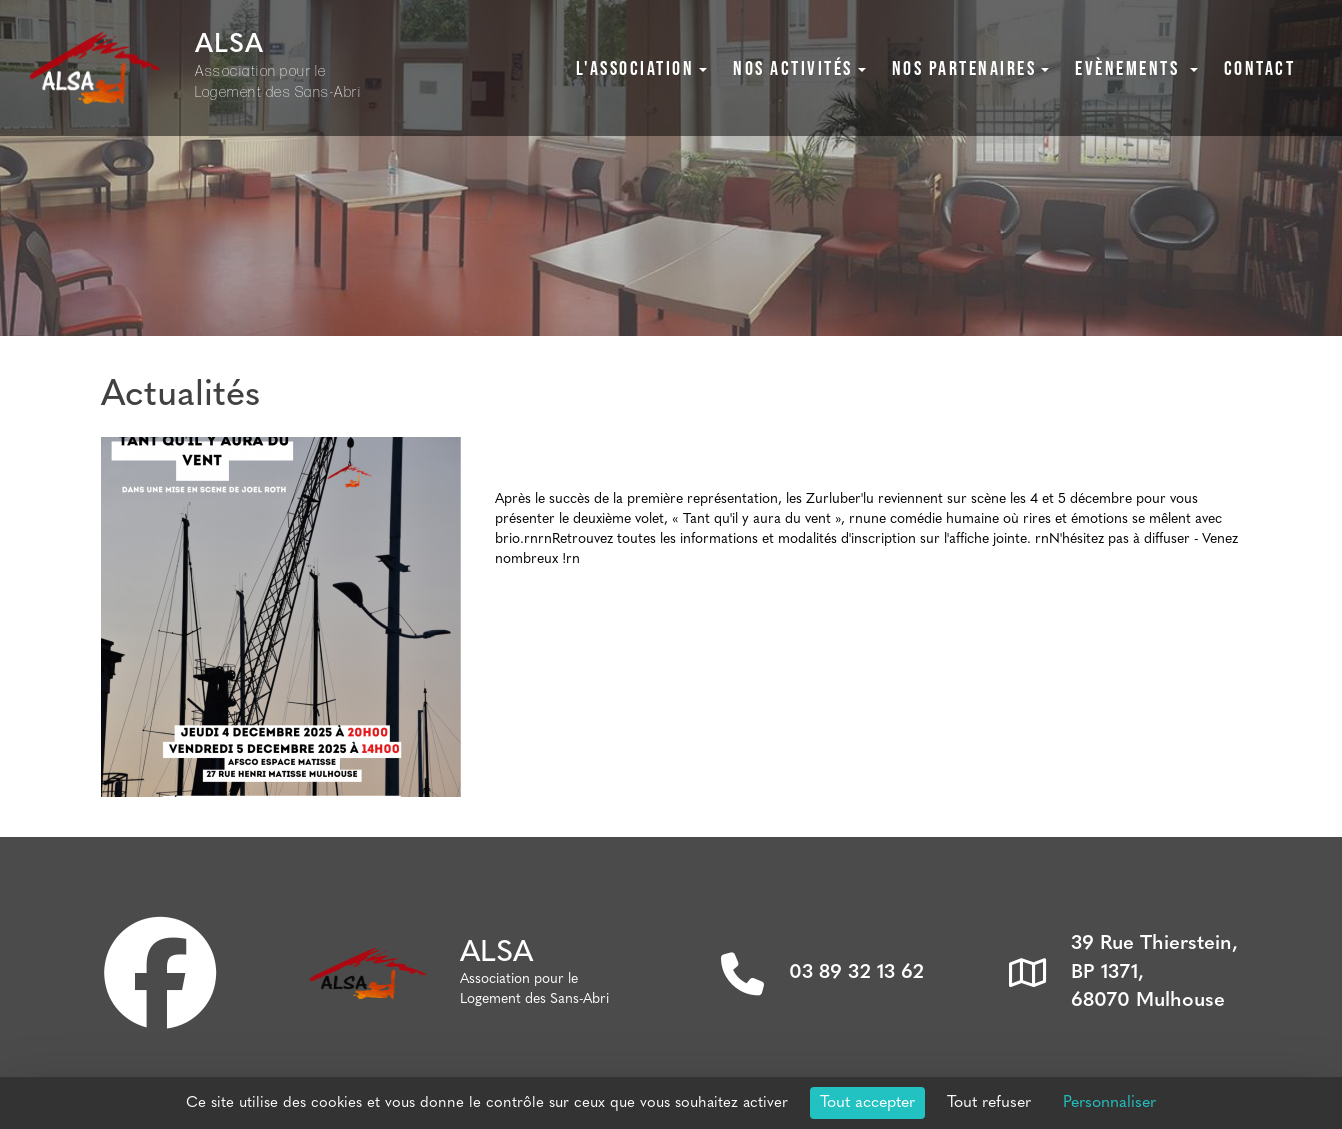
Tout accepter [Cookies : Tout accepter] (867, 1103)
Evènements (1136, 68)
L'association (642, 68)
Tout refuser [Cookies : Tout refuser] (989, 1103)
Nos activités (799, 68)
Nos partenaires (971, 68)
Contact (1260, 68)
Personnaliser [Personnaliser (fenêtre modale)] (1109, 1103)
